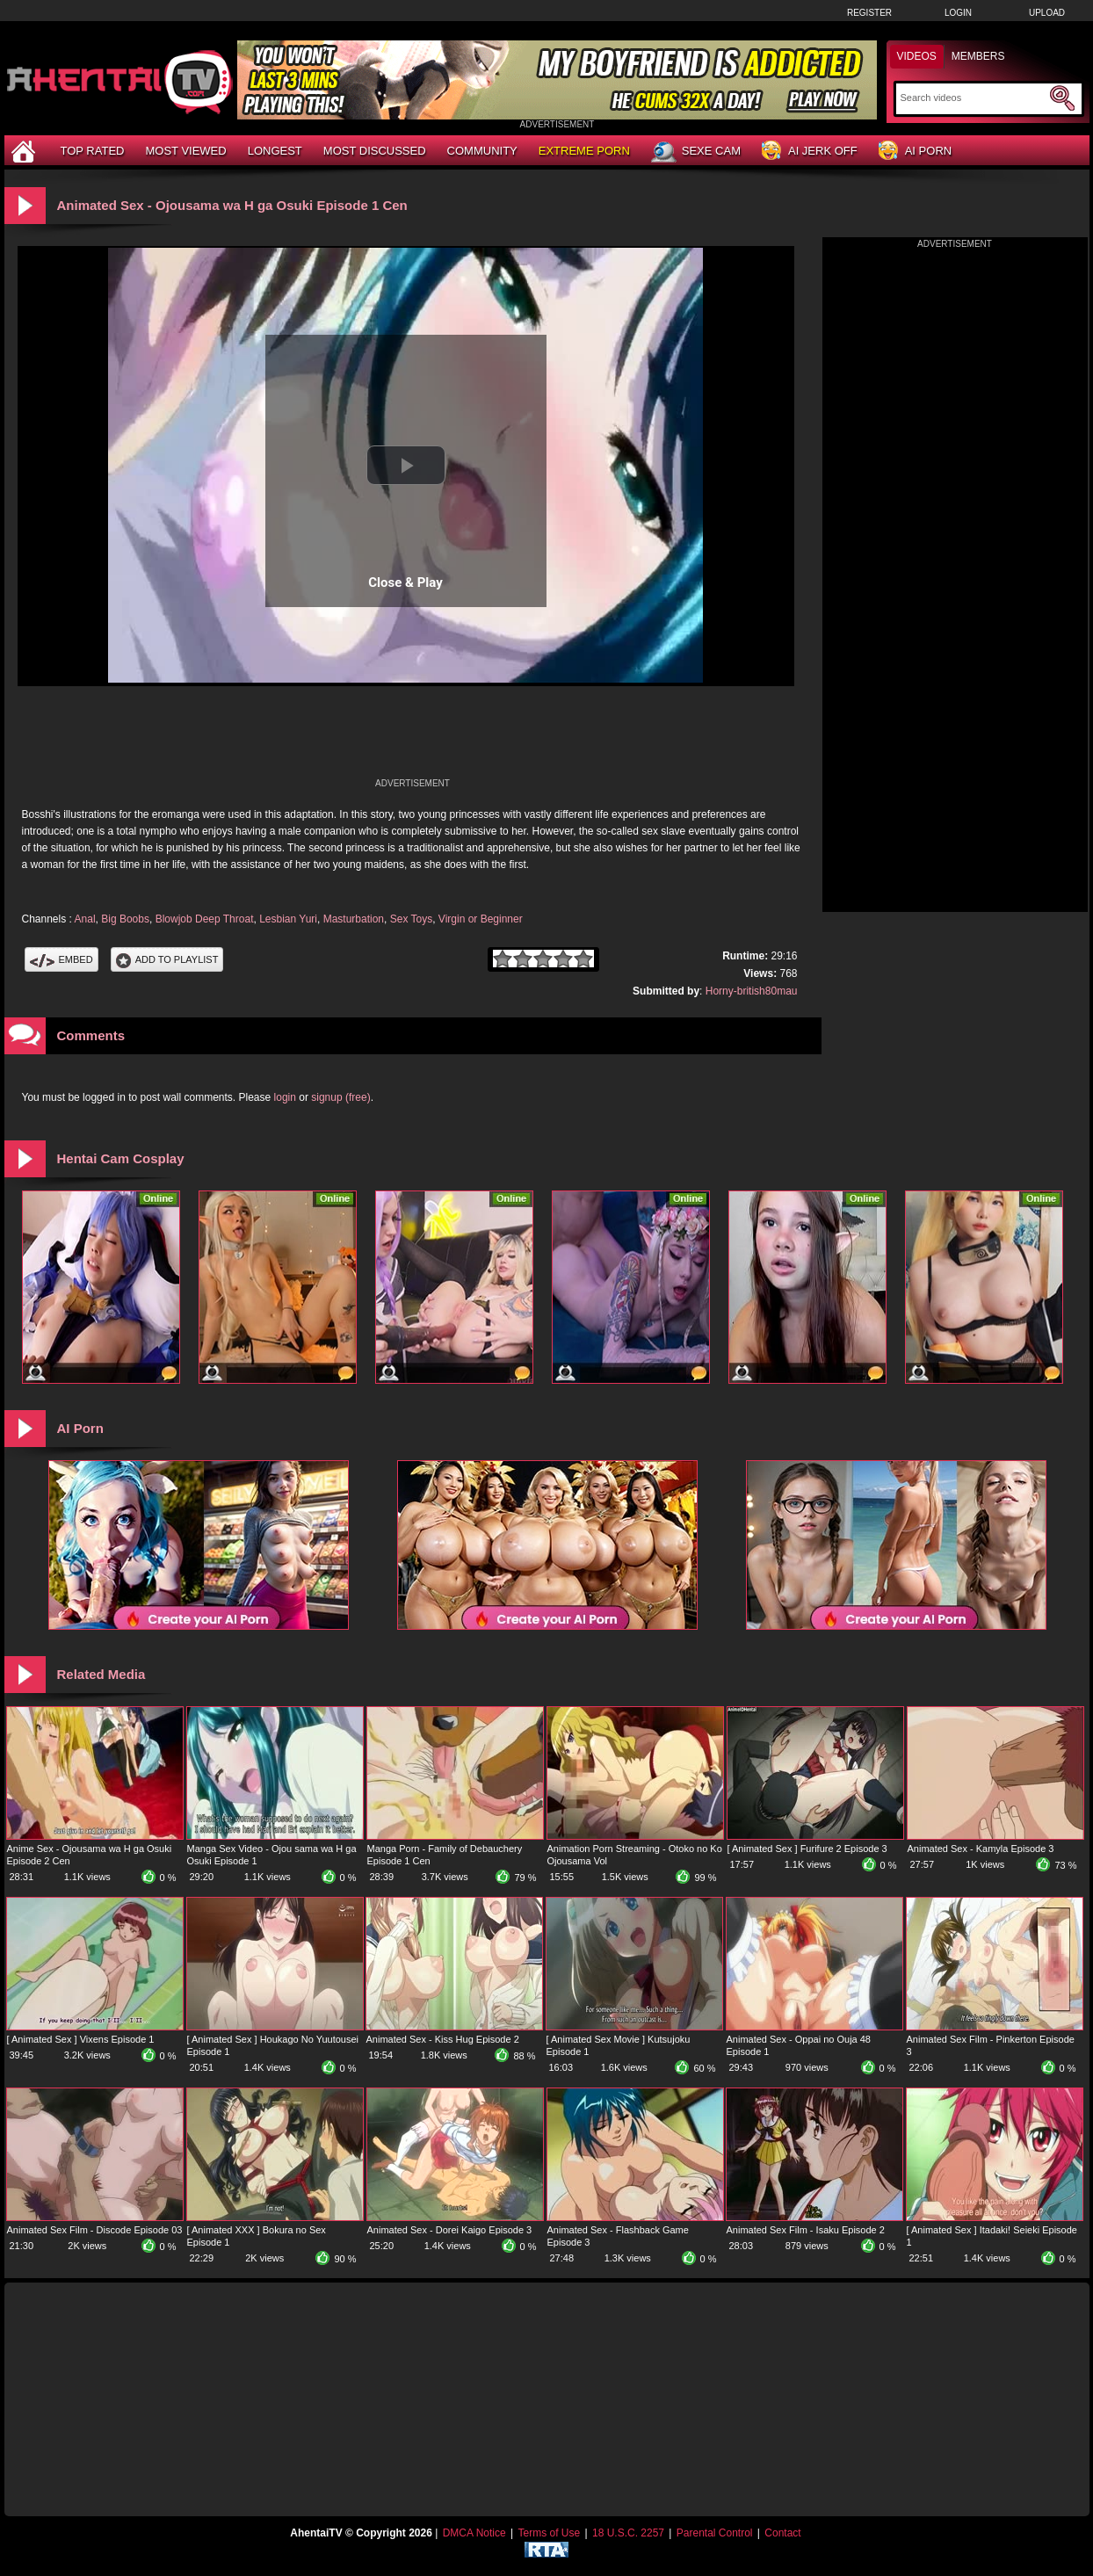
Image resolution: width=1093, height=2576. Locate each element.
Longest (275, 150)
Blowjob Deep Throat (205, 919)
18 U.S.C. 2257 (628, 2533)
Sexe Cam (696, 152)
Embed (61, 959)
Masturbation (353, 919)
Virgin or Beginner (480, 919)
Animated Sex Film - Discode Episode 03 (95, 2230)
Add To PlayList (167, 959)
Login (958, 13)
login (285, 1097)
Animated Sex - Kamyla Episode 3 (981, 1848)
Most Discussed (374, 150)
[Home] (25, 150)
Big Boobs (125, 919)
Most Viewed (185, 150)
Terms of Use (549, 2533)
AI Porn (915, 152)
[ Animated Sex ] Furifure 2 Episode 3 (807, 1848)
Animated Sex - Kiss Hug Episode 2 (442, 2039)
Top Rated (93, 150)
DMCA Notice (474, 2533)
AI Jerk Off (810, 152)
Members (978, 56)
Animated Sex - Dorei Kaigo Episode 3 (449, 2230)
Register (869, 13)
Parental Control (715, 2533)
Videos (917, 56)
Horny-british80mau (752, 991)
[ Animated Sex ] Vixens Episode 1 (81, 2039)
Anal (85, 919)
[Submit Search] (1062, 98)
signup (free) (340, 1097)
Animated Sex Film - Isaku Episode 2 (806, 2230)
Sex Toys (411, 919)
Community (482, 150)
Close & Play (405, 582)
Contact (782, 2533)
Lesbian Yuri (288, 919)
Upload (1047, 13)
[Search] (973, 97)
